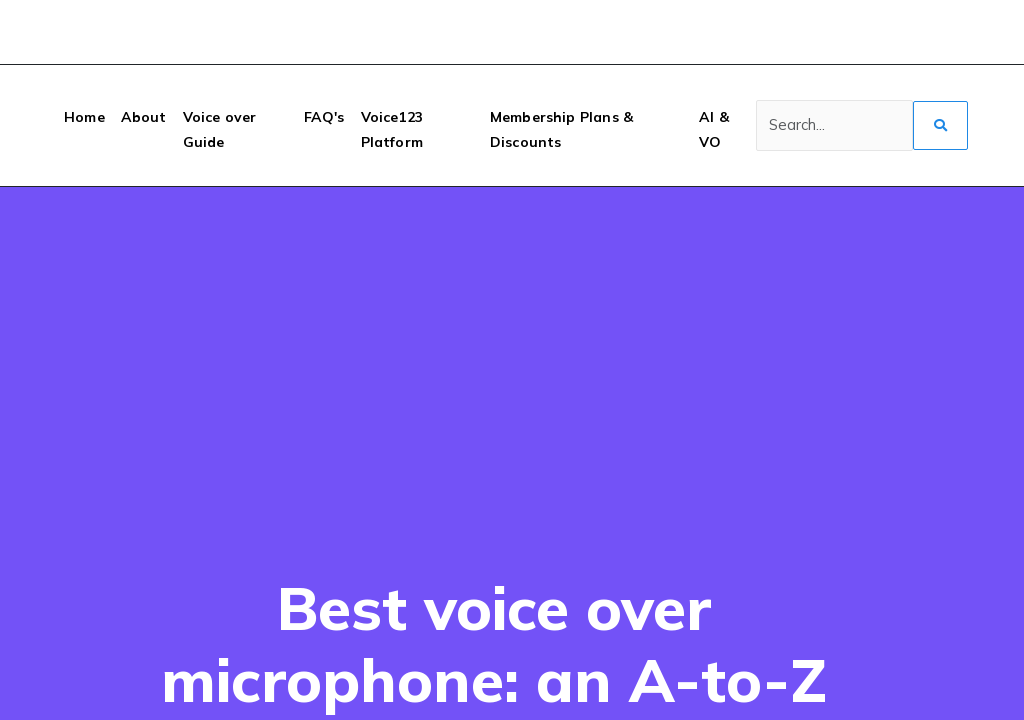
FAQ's (324, 117)
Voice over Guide (220, 129)
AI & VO (714, 129)
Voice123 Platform (392, 129)
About (144, 117)
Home (84, 117)
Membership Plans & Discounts (561, 129)
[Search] (834, 126)
